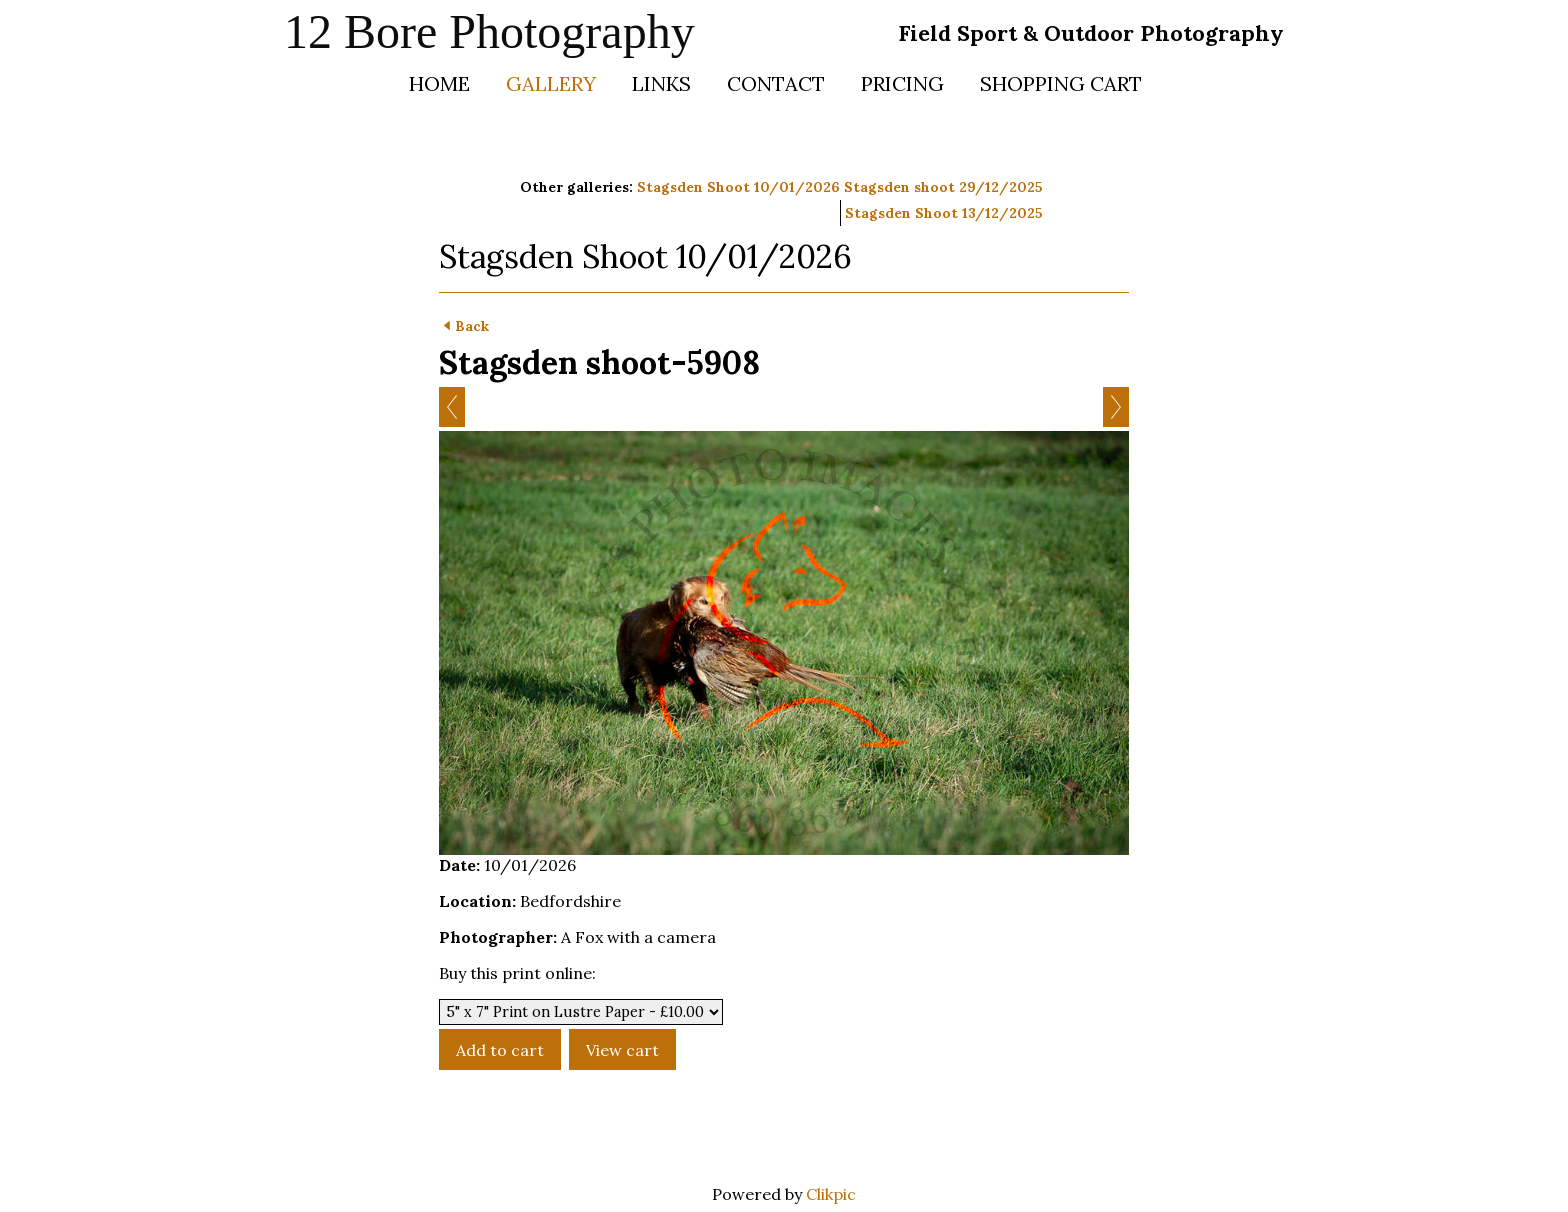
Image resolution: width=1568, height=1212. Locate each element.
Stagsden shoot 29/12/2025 (943, 187)
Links (661, 83)
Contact (776, 83)
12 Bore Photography (489, 31)
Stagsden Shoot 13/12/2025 (944, 213)
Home (439, 83)
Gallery (551, 83)
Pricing (902, 83)
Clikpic (831, 1194)
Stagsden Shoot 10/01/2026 (738, 187)
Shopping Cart (1061, 83)
